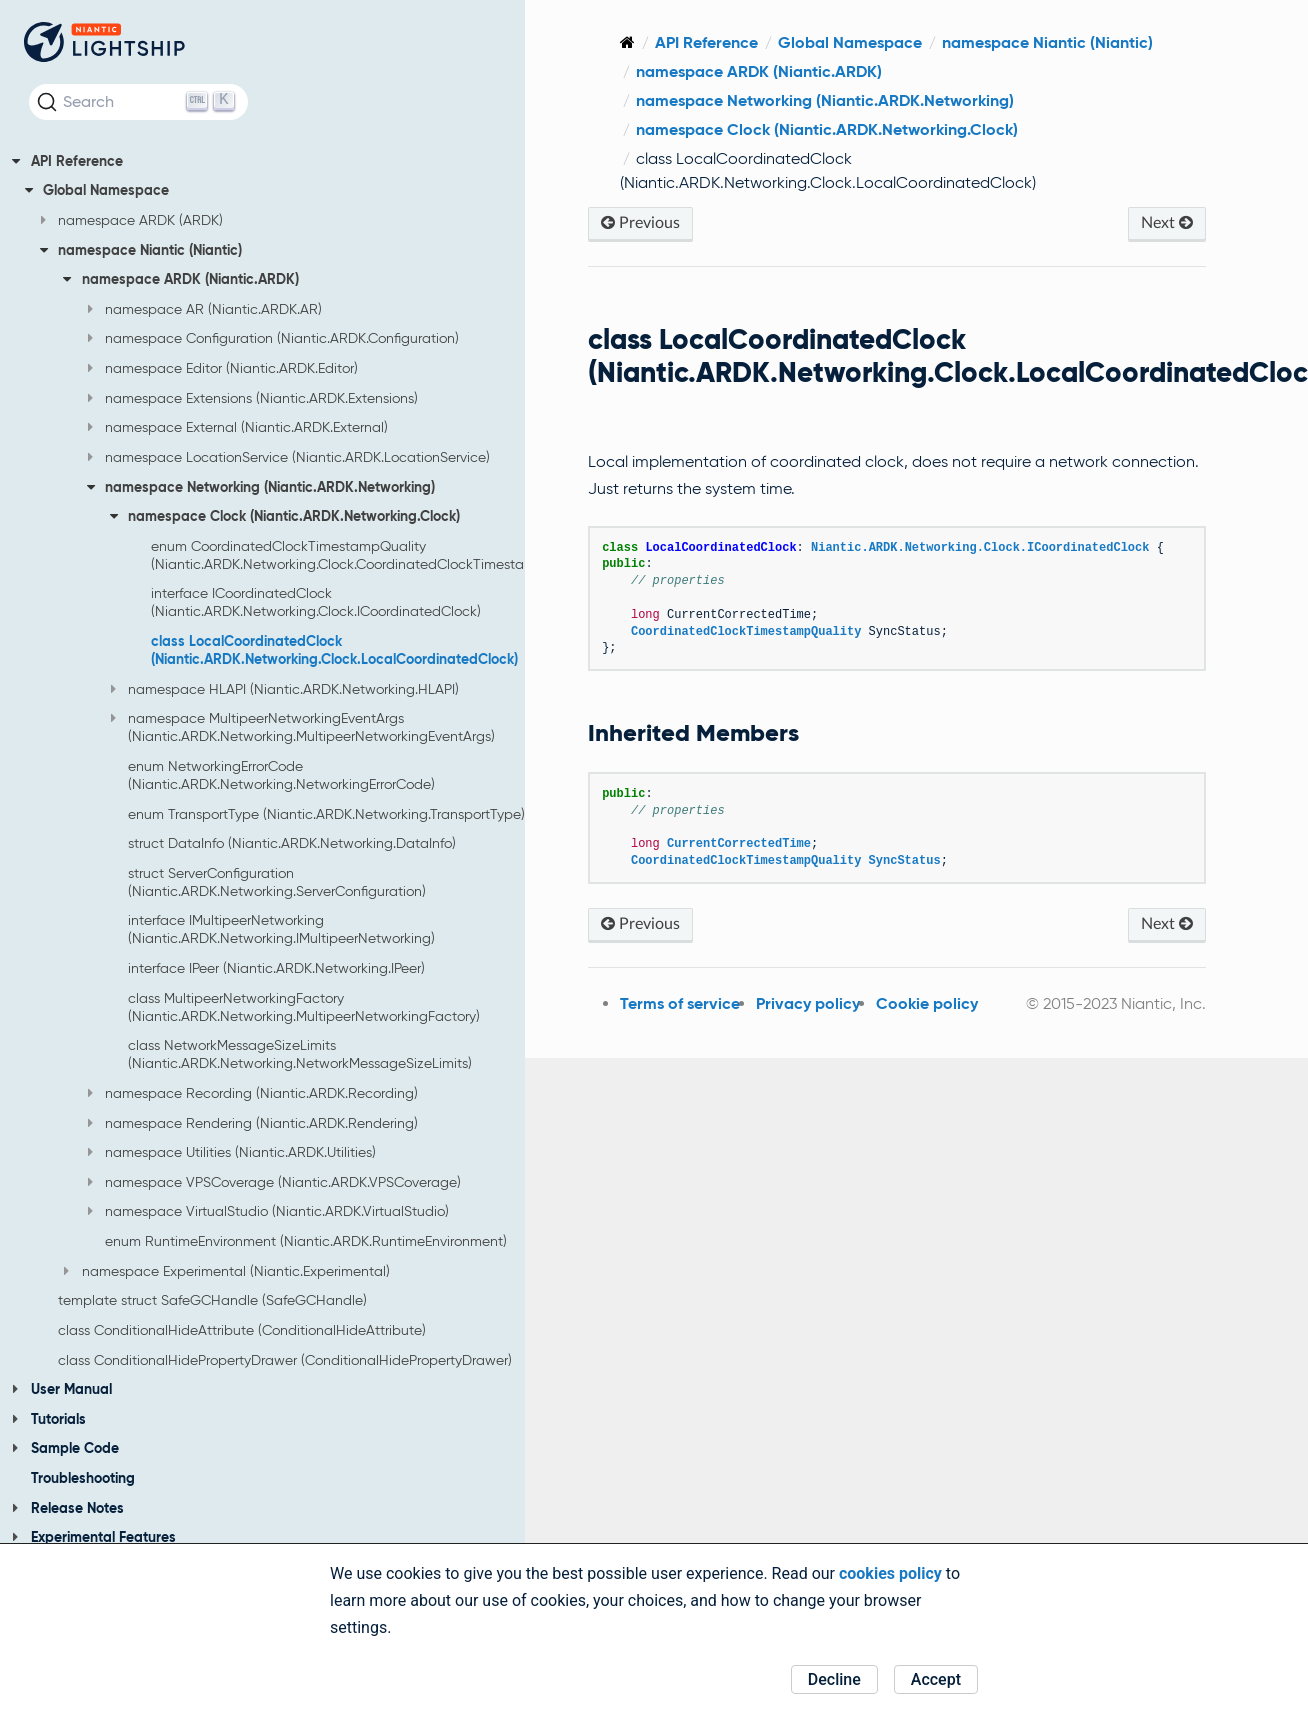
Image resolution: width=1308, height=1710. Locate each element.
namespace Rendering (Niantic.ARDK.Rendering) (253, 1123)
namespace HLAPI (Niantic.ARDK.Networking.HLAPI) (285, 689)
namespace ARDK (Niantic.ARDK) (181, 279)
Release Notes (68, 1508)
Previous (676, 222)
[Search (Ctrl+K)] (138, 102)
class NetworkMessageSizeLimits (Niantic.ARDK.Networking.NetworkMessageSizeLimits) (300, 1054)
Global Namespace (97, 190)
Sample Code (65, 1448)
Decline (834, 1679)
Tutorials (49, 1419)
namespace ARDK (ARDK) (132, 220)
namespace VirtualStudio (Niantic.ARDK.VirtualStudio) (268, 1211)
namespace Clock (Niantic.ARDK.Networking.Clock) (285, 516)
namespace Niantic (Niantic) (141, 250)
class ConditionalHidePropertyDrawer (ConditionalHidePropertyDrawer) (285, 1360)
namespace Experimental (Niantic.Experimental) (226, 1271)
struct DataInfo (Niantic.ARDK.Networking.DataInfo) (292, 843)
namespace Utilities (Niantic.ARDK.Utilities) (232, 1152)
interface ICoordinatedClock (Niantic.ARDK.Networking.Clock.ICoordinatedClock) (316, 602)
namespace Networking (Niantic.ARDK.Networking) (261, 487)
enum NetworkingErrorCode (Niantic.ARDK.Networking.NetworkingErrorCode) (281, 775)
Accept (936, 1679)
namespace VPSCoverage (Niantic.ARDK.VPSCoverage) (274, 1182)
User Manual (62, 1389)
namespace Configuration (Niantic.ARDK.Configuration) (273, 338)
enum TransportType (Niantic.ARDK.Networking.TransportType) (326, 814)
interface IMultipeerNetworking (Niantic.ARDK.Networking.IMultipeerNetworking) (281, 929)
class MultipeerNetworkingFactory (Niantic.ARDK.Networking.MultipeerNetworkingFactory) (304, 1007)
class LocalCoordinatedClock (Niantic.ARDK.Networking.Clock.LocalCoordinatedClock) (334, 650)
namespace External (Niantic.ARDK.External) (238, 427)
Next (1170, 222)
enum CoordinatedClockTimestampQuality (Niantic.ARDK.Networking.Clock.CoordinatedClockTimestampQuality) (373, 555)
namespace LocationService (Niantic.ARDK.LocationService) (289, 457)
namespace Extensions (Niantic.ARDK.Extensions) (253, 398)
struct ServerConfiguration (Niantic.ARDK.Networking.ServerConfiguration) (277, 882)
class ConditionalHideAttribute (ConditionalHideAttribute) (242, 1330)
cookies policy (890, 1573)
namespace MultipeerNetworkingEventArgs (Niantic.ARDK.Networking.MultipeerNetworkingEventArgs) (303, 727)
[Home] (663, 42)
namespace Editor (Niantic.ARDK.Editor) (223, 368)
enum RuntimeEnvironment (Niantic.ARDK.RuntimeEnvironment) (306, 1241)
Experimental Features (94, 1537)
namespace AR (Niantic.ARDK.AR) (205, 309)
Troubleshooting (83, 1478)
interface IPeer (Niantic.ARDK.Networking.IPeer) (276, 968)
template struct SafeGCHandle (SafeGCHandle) (212, 1300)
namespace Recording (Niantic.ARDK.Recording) (253, 1093)
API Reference (67, 161)
